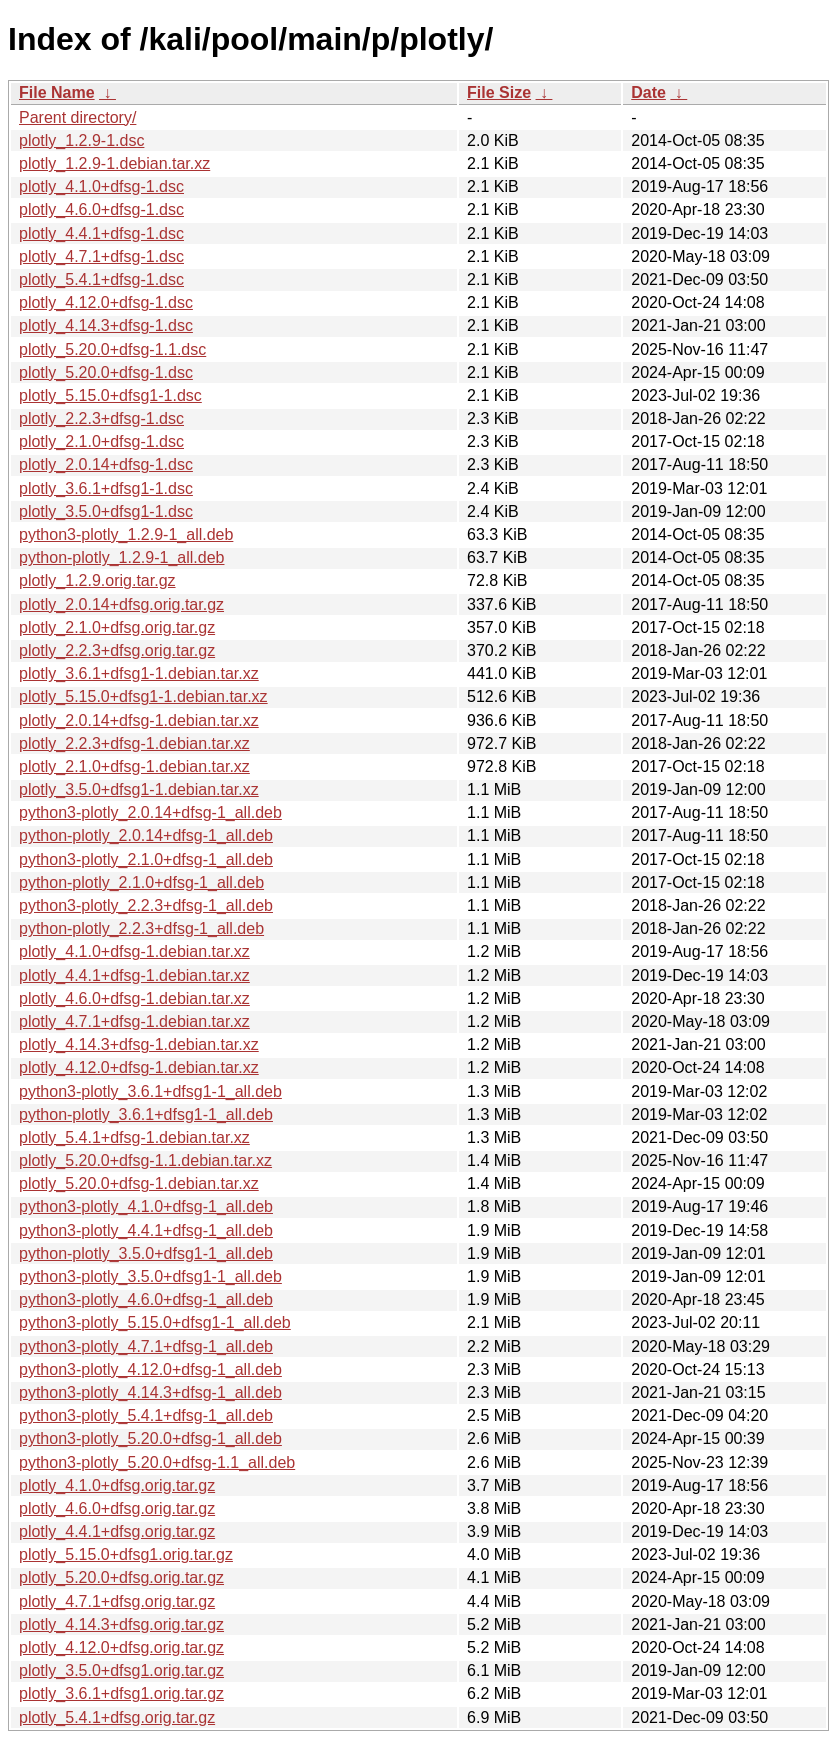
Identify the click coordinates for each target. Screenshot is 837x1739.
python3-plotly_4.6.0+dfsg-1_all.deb (146, 1299)
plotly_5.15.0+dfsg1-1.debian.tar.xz (143, 696)
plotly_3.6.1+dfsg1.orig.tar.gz (121, 1693)
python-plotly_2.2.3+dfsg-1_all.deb (141, 928)
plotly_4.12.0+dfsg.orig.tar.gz (121, 1647)
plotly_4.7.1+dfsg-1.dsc (101, 256)
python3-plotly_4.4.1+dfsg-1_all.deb (146, 1230)
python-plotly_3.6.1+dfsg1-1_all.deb (146, 1114)
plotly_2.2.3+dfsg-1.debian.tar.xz (134, 743)
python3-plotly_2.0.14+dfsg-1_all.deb (150, 812)
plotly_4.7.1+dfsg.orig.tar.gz (117, 1601)
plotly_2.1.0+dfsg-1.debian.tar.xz (134, 766)
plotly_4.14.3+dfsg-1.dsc (106, 325)
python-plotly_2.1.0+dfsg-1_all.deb (141, 882)
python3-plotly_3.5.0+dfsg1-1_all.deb (150, 1276)
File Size (499, 92)
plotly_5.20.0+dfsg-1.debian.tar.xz (139, 1183)
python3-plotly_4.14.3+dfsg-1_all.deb (150, 1392)
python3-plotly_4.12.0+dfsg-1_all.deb (150, 1369)
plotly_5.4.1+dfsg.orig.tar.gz (117, 1717)
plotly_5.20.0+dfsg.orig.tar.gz (121, 1577)
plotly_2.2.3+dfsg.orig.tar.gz (117, 650)
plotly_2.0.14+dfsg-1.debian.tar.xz (139, 720)
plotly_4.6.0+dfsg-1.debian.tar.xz (134, 998)
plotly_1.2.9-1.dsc (81, 140)
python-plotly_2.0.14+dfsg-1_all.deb (146, 835)
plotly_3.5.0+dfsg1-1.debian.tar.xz (139, 789)
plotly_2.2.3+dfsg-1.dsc (101, 418)
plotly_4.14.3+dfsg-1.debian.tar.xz (139, 1044)
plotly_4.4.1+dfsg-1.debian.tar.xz (134, 975)
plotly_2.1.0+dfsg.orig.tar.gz (117, 627)
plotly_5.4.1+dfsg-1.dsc (101, 279)
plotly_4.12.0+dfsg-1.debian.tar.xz (139, 1067)
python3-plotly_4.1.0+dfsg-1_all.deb (146, 1206)
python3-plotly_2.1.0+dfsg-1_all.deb (146, 859)
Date (648, 92)
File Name (57, 92)
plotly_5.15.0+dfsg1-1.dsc (110, 395)
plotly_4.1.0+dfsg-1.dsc (101, 186)
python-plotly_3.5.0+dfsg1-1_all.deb (146, 1253)
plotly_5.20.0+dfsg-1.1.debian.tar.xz (145, 1160)
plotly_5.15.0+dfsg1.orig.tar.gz (126, 1554)
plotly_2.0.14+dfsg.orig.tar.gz (121, 604)
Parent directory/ (77, 117)
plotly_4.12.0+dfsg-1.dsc (106, 302)
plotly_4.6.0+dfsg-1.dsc (101, 209)
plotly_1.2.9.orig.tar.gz (97, 580)
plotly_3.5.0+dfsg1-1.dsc (106, 511)
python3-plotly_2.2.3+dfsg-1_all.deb (146, 905)
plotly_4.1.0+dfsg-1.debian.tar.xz (134, 951)
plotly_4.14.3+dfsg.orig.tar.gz (121, 1624)
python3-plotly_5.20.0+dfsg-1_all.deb (150, 1438)
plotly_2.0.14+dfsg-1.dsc (106, 464)
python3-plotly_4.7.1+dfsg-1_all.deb (146, 1346)
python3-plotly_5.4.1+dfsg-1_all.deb (146, 1415)
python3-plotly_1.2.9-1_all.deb (126, 534)
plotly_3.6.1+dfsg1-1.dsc (106, 488)
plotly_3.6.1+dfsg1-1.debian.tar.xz (139, 673)
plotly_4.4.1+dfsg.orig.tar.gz (117, 1531)
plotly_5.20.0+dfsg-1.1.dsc (112, 349)
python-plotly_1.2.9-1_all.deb (121, 557)
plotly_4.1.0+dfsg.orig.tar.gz (117, 1485)
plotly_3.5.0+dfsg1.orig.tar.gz (121, 1670)
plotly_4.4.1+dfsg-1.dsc (101, 233)
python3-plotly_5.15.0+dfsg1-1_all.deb (155, 1322)
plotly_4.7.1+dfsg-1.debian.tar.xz (134, 1021)
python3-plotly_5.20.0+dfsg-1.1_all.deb (157, 1462)
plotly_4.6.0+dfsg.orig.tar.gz (117, 1508)
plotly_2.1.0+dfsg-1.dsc (101, 441)
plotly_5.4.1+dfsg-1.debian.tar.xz (134, 1137)
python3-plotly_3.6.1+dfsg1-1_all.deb (150, 1091)
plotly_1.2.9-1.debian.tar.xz (114, 163)
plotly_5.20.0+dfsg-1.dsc (106, 372)
